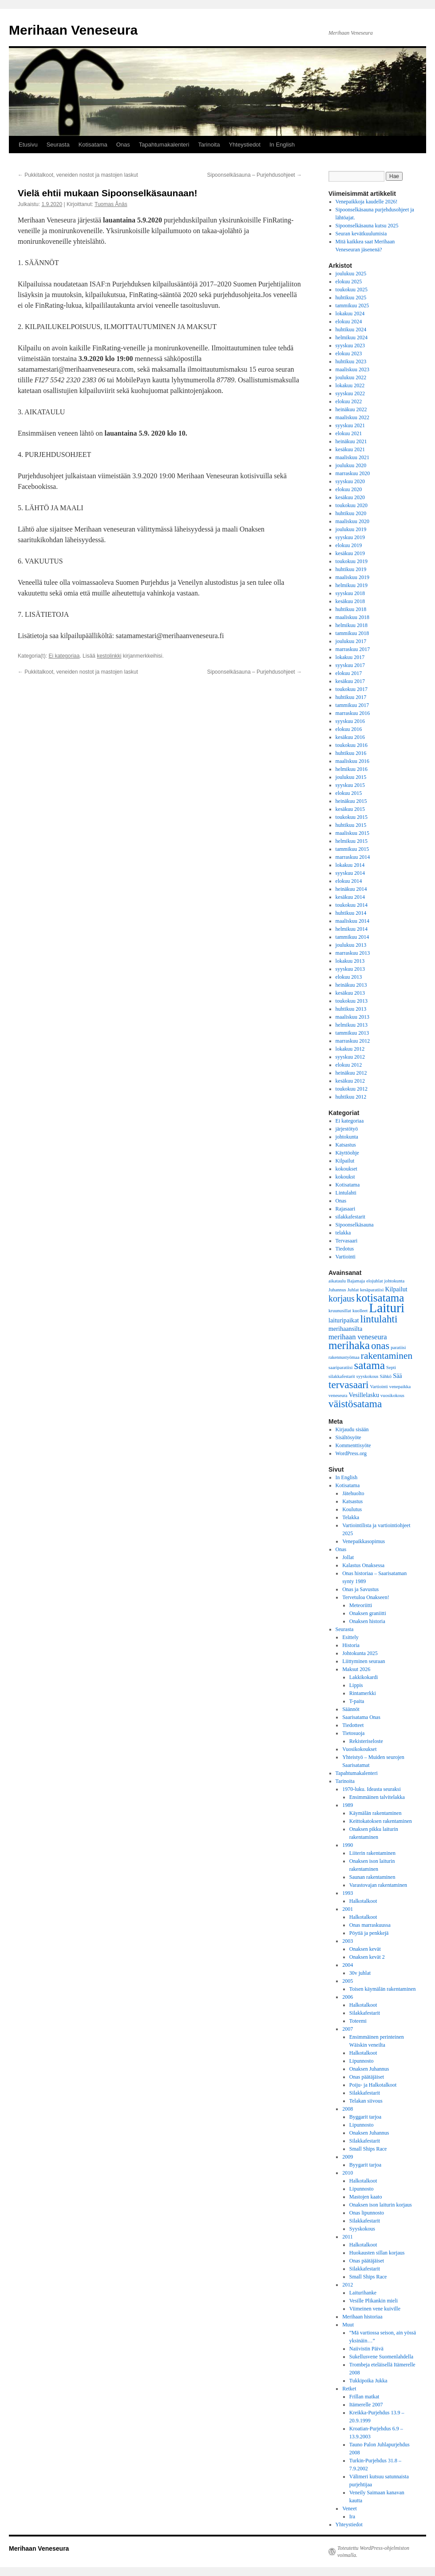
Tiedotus (345, 1249)
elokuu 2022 (349, 401)
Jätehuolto (353, 1493)
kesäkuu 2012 (350, 1081)
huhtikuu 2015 (351, 825)
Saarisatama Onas (361, 1717)
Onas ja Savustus (360, 1589)
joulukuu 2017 (351, 641)
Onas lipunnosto (366, 2213)
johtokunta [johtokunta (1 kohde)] (394, 1280)
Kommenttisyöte (353, 1445)
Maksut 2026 (356, 1669)
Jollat (348, 1557)
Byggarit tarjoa (365, 2117)
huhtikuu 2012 (351, 1097)
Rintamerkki (362, 1693)
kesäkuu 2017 (350, 681)
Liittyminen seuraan (363, 1661)
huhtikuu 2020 (351, 513)
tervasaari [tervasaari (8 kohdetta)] (348, 1384)
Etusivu (28, 144)
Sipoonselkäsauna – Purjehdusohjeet (254, 175)
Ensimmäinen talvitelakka (377, 1797)
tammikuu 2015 (352, 849)
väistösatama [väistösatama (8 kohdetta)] (355, 1403)
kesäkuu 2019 (350, 553)
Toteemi (358, 2021)
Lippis (356, 1685)
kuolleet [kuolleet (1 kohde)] (360, 1310)
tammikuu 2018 (352, 633)
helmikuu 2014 (352, 929)
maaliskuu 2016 (352, 761)
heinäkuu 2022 (351, 409)
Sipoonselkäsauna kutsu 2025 (367, 225)
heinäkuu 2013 (351, 985)
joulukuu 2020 (351, 465)
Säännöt (351, 1709)
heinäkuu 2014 (351, 889)
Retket (349, 2388)
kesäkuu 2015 (350, 809)
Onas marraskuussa (370, 1925)
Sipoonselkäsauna (355, 1225)
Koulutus (352, 1509)
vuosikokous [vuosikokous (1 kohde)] (392, 1395)
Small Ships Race (368, 2149)
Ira (352, 2516)
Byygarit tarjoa (365, 2165)
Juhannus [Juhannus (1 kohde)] (337, 1289)
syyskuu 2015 (350, 785)
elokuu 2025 (349, 281)
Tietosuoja (353, 1733)
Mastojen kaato (365, 2197)
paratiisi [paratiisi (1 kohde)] (398, 1347)
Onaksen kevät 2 (367, 1957)
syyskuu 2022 (350, 393)
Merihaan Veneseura (73, 30)
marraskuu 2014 (353, 857)
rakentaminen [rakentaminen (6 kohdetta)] (386, 1355)
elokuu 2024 (349, 321)
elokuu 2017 (349, 673)
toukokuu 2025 (352, 289)
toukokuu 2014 (352, 905)
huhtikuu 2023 (351, 361)
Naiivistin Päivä (366, 2349)
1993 (347, 1893)
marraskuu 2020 (353, 473)
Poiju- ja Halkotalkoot (373, 2085)
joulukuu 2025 (351, 273)
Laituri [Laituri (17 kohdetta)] (386, 1308)
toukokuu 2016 (352, 745)
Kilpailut (345, 1161)
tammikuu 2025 (352, 305)
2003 (347, 1941)
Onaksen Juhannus (369, 2069)
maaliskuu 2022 (352, 417)
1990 (347, 1845)
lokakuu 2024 (350, 313)
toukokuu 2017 (352, 689)
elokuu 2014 (349, 881)
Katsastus (346, 1145)
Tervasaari (347, 1241)
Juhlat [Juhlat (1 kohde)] (353, 1289)
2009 (347, 2157)
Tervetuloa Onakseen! (365, 1597)
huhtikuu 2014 (351, 913)
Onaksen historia (367, 1621)
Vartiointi (346, 1257)
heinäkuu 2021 (351, 441)
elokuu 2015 (349, 793)
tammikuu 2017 (352, 705)
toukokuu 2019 (352, 561)
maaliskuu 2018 (352, 617)
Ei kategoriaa (63, 656)
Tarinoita (209, 144)
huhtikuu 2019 (351, 569)
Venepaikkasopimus (363, 1541)
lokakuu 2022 (350, 385)
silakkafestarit (350, 1217)
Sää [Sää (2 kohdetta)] (397, 1375)
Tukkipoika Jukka (368, 2381)
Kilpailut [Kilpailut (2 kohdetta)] (396, 1289)
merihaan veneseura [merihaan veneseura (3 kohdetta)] (357, 1337)
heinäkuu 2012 (351, 1073)
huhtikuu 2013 (351, 1009)
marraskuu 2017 (353, 649)
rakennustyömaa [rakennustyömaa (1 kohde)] (344, 1357)
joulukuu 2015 (351, 777)
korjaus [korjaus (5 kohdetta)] (341, 1298)
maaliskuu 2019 (352, 577)
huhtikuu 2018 (351, 609)
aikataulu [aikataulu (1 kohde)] (337, 1280)
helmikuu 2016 (352, 769)
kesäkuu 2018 (350, 601)
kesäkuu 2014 (350, 897)
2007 (347, 2029)
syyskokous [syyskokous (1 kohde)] (367, 1376)
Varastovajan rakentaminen (378, 1885)
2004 (347, 1965)
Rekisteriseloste (366, 1741)
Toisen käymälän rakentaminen (382, 1989)
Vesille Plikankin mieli (373, 2301)
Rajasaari (346, 1209)
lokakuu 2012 (350, 1049)
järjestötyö (347, 1129)
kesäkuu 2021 (350, 449)
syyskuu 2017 (350, 665)
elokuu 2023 (349, 353)
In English (282, 144)
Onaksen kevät (365, 1949)
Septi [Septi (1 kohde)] (391, 1367)
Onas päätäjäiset (366, 2077)
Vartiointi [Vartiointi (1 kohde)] (379, 1386)
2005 (347, 1981)
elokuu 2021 (349, 433)
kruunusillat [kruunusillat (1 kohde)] (339, 1310)
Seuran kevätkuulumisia (361, 233)
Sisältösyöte (348, 1437)
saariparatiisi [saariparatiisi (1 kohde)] (340, 1367)
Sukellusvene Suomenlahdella (381, 2357)
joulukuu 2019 (351, 529)
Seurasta (58, 144)
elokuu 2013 (349, 977)
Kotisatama (93, 144)
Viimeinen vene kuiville (374, 2309)
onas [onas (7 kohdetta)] (380, 1345)
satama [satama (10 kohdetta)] (369, 1365)
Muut (348, 2325)
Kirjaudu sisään (352, 1429)
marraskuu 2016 (353, 713)
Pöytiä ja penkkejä (369, 1933)
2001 (347, 1909)
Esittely (350, 1637)
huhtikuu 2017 (351, 697)
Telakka (350, 1517)
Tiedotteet (353, 1725)
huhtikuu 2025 (351, 297)
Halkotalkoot (363, 1901)
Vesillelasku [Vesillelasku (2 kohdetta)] (364, 1394)
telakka (343, 1233)
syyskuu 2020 (350, 481)
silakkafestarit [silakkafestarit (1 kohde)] (341, 1376)
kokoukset (346, 1169)
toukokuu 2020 (352, 505)
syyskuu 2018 (350, 593)
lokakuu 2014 (350, 865)
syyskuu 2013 (350, 969)
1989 (347, 1805)
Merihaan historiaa (362, 2317)
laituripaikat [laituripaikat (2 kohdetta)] (343, 1320)
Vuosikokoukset (359, 1749)
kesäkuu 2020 (350, 497)
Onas (123, 144)
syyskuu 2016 (350, 721)
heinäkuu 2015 (351, 801)
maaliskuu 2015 (352, 833)
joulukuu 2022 (351, 377)
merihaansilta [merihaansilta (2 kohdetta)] (345, 1328)
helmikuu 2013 (352, 1025)
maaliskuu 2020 (352, 521)
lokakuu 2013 (350, 961)
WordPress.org (351, 1453)
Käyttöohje (347, 1153)
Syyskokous (362, 2229)
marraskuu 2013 (353, 953)
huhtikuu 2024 (351, 329)
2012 (347, 2285)
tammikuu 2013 (352, 1033)
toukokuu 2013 (352, 1001)
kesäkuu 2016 (350, 737)
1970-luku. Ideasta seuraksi (371, 1789)
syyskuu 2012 (350, 1057)
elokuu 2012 (349, 1065)
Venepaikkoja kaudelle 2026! (367, 201)
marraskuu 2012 (353, 1041)
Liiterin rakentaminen (372, 1853)
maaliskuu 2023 (352, 369)
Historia (351, 1645)
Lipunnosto (361, 2061)
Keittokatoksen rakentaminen (380, 1821)
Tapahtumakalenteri (164, 144)
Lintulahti (346, 1193)
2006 (347, 1997)
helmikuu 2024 (352, 337)
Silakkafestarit (364, 2013)
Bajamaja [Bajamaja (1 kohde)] (356, 1280)
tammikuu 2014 (352, 937)
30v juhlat (360, 1973)
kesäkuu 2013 (350, 993)
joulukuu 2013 (351, 945)
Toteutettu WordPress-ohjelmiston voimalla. (373, 2551)
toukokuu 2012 (352, 1089)
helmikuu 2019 (352, 585)
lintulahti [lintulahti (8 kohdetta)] (378, 1319)
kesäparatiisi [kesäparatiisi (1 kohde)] (372, 1289)
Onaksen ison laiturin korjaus (380, 2205)
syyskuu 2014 (350, 873)
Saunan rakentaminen (372, 1877)
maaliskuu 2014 (352, 921)
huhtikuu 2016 (351, 753)
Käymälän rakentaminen (375, 1813)
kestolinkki (109, 656)
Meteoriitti (360, 1605)
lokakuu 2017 (350, 657)
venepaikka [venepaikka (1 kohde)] (400, 1386)
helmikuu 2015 (352, 841)
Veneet (349, 2508)
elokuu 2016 (349, 729)
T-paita (356, 1701)
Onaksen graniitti (367, 1613)
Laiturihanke (362, 2293)
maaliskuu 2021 (352, 457)
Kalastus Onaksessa (363, 1565)
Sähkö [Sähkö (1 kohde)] (386, 1376)
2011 (347, 2237)
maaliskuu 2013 (352, 1017)
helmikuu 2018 (352, 625)
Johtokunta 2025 (360, 1653)
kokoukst (345, 1177)
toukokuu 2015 (352, 817)
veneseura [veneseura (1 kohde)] (338, 1395)
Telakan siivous (366, 2101)
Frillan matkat (364, 2396)
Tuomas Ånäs (111, 204)
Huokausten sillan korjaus (377, 2253)
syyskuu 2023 (350, 345)
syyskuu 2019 (350, 537)
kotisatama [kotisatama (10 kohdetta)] (380, 1298)
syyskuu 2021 (350, 425)
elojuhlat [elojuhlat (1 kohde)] (374, 1280)
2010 (347, 2173)
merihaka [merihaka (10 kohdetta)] (349, 1345)
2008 (347, 2109)
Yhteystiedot (245, 144)
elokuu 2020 (349, 489)
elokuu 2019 (349, 545)
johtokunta (347, 1137)
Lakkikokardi (363, 1677)
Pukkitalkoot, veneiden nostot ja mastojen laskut (78, 175)
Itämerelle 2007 (366, 2404)
